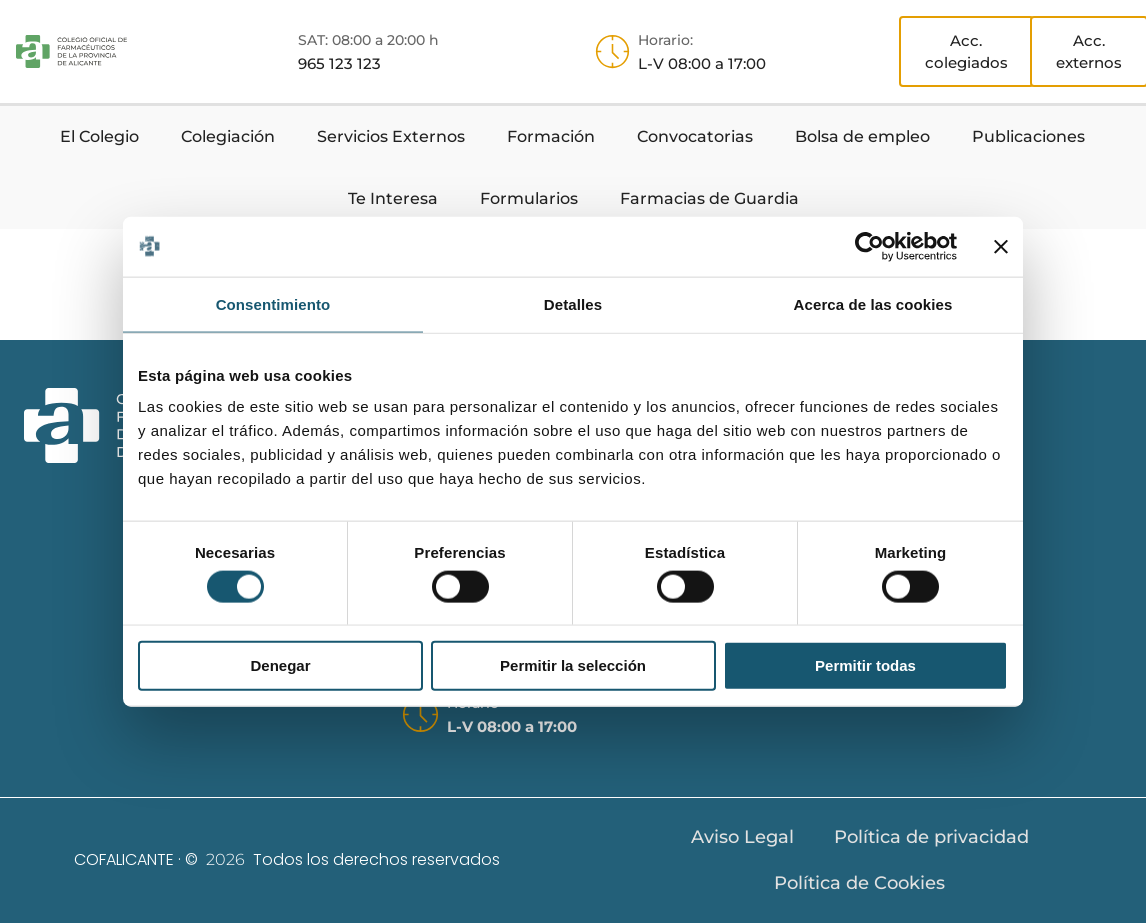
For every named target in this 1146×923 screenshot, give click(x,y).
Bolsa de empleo (862, 136)
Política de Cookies (859, 883)
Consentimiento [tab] (273, 303)
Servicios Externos (391, 136)
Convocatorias (695, 136)
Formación (551, 136)
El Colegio (99, 136)
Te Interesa (393, 198)
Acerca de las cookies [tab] (873, 303)
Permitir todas (865, 665)
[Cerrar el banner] (1001, 246)
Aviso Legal (742, 837)
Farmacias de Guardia (709, 198)
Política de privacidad (931, 837)
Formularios (529, 198)
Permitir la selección (573, 665)
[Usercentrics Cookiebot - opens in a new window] (869, 246)
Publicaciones (1028, 136)
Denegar (280, 665)
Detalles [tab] (573, 303)
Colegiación (228, 136)
